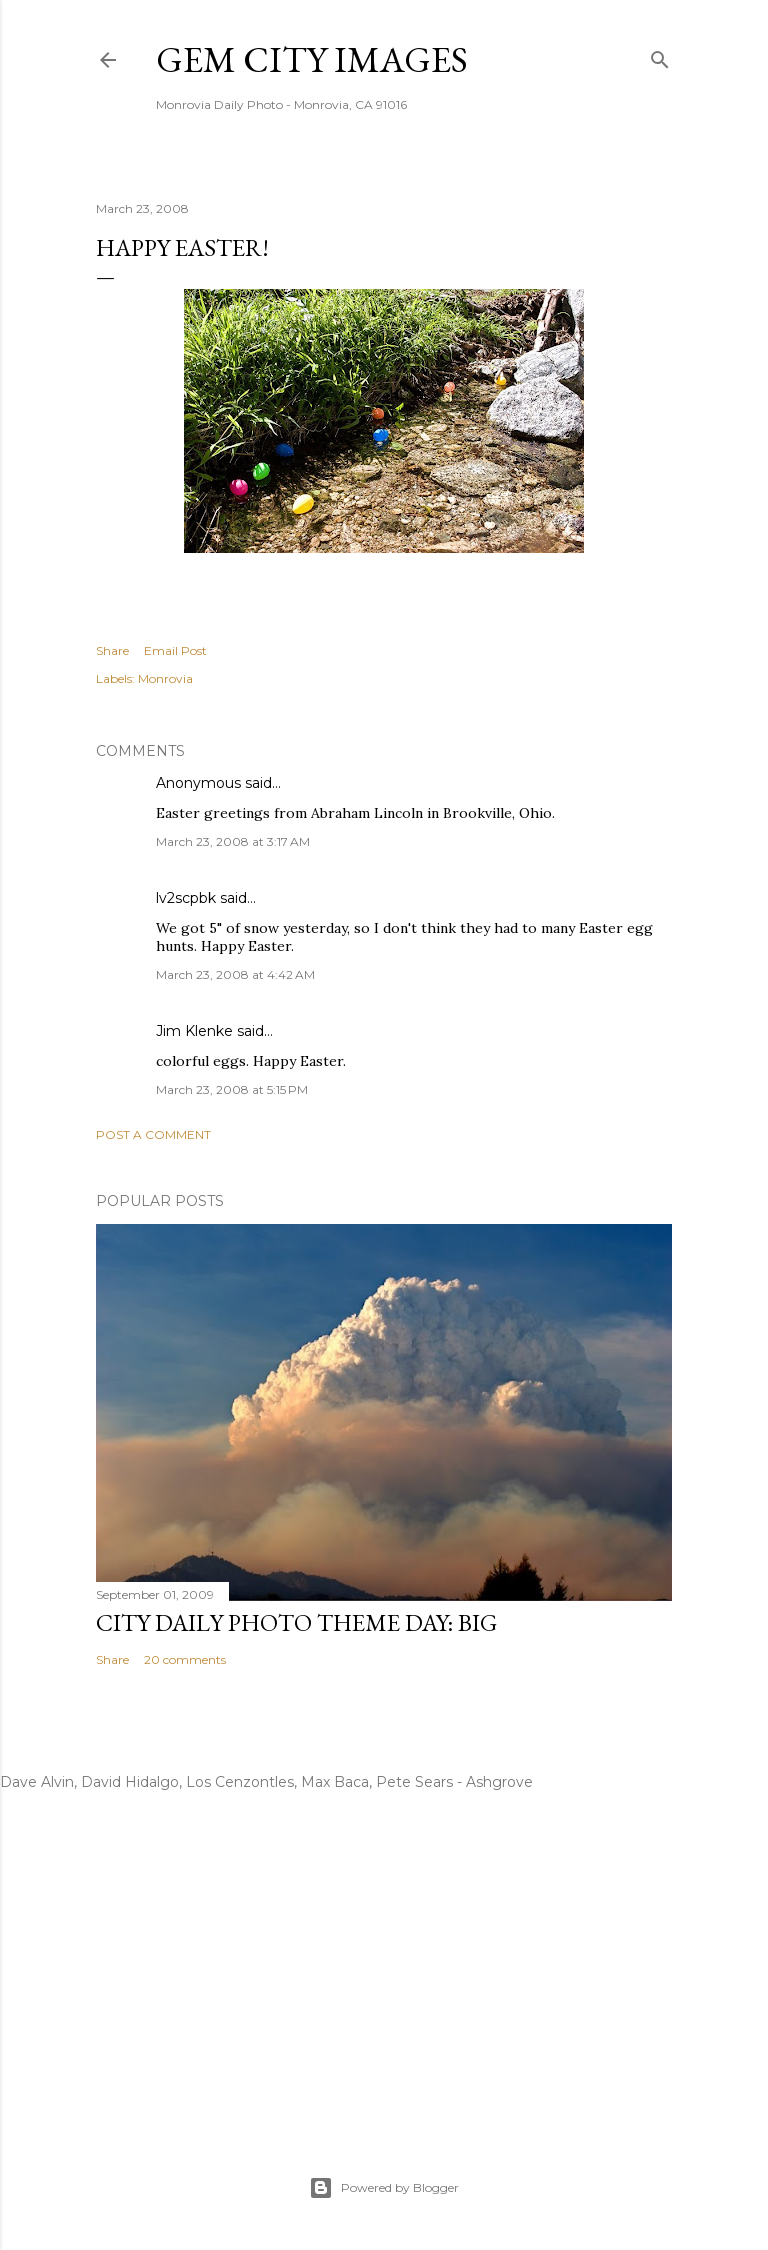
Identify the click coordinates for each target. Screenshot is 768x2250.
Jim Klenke (194, 1031)
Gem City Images (312, 59)
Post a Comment (153, 1134)
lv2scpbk (186, 898)
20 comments (185, 1659)
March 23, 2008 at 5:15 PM (232, 1089)
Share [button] (112, 650)
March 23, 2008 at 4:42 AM (235, 974)
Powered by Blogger (384, 2188)
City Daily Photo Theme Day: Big (296, 1622)
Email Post (175, 650)
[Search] (660, 55)
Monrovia (165, 678)
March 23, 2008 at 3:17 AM (233, 841)
